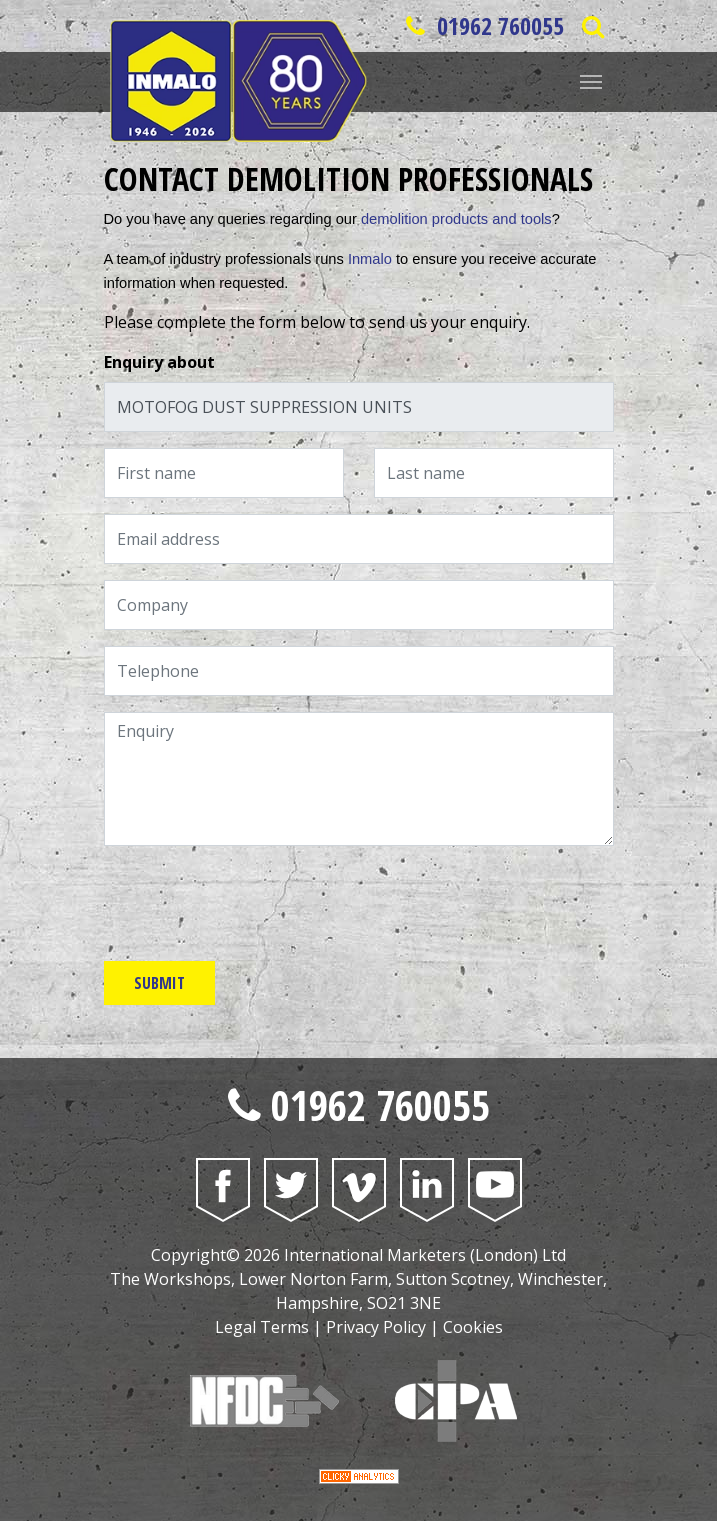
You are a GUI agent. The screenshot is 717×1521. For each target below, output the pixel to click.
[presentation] (256, 901)
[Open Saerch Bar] (593, 26)
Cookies (473, 1327)
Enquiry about (159, 362)
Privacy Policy (376, 1327)
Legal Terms (262, 1327)
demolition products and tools (456, 219)
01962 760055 (482, 25)
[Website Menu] (591, 80)
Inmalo (370, 259)
